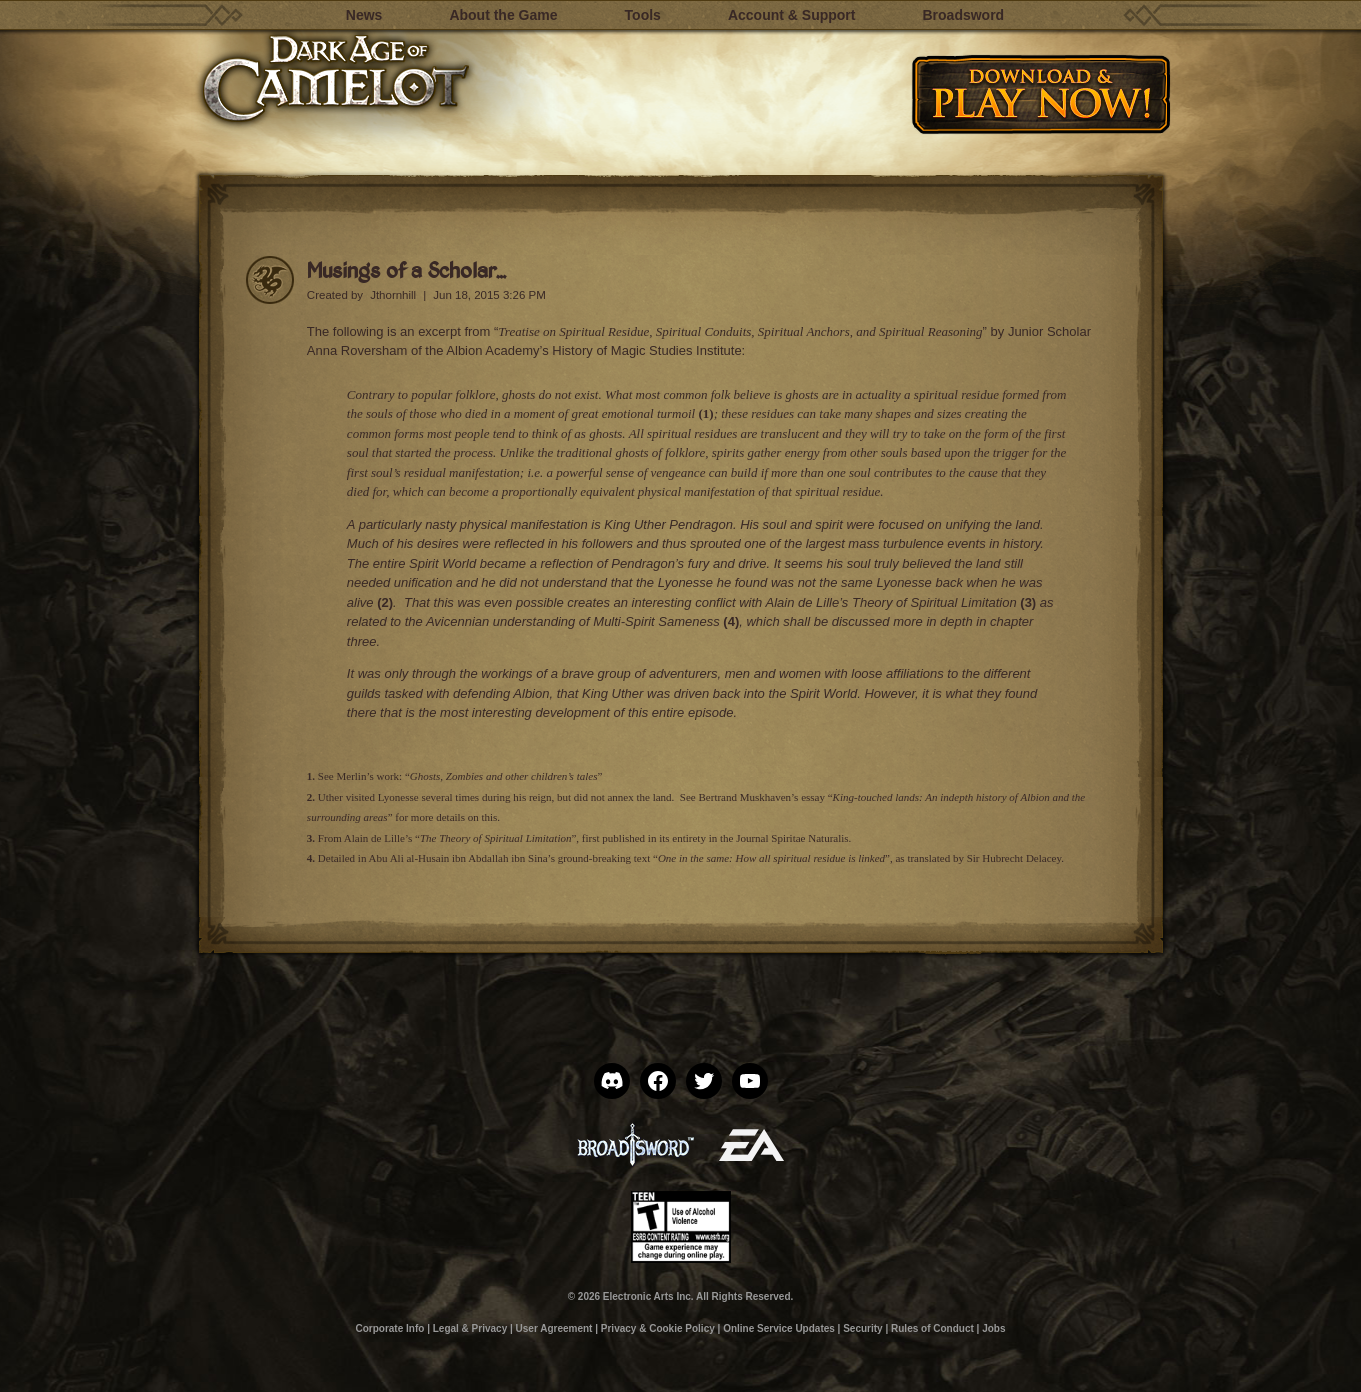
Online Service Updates (779, 1328)
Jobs (993, 1328)
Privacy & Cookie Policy (658, 1328)
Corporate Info (389, 1328)
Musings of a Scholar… (406, 269)
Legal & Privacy (470, 1328)
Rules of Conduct (932, 1328)
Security (862, 1328)
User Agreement (554, 1328)
